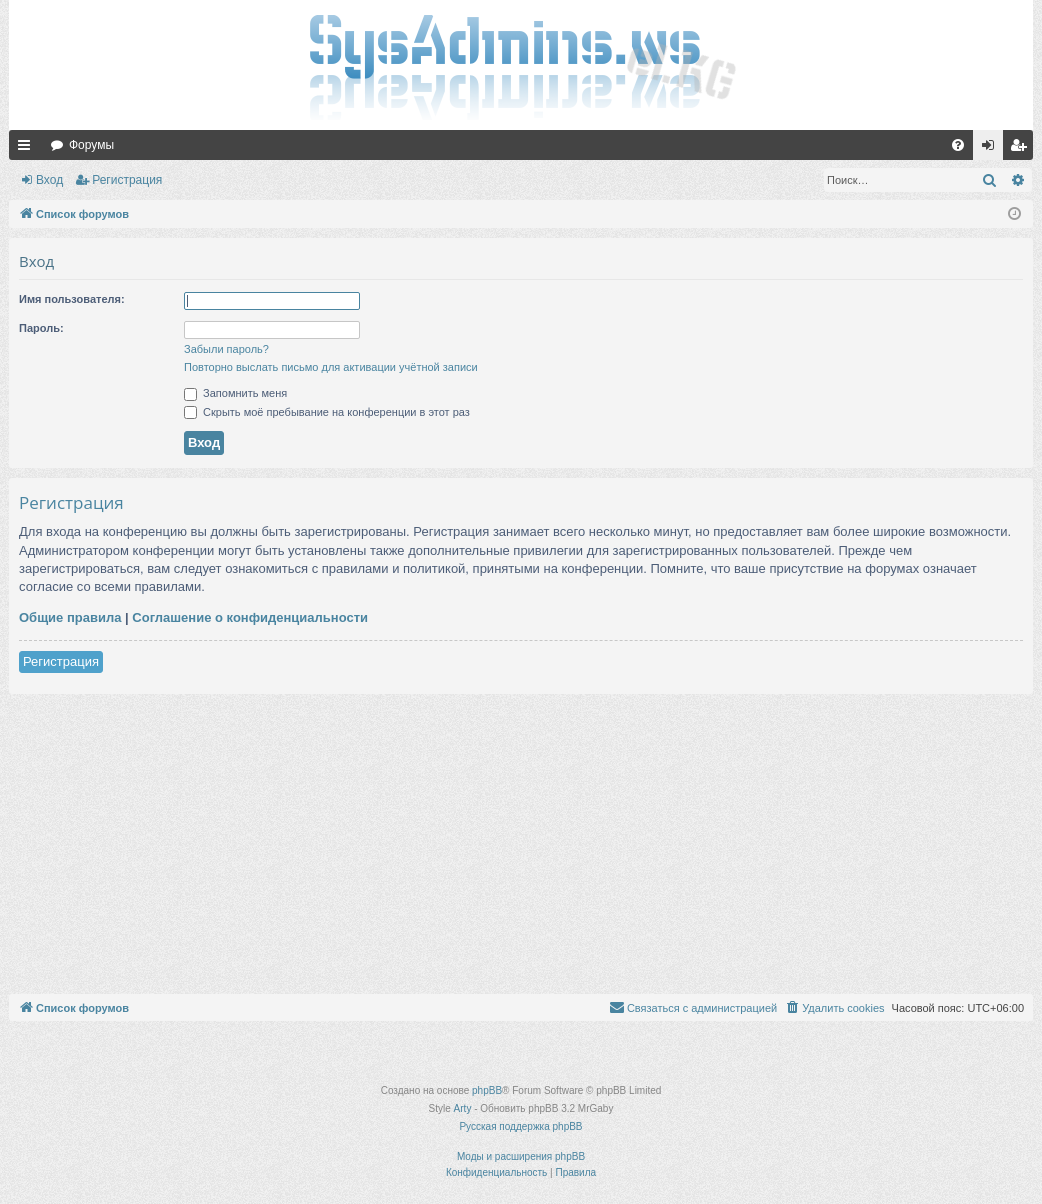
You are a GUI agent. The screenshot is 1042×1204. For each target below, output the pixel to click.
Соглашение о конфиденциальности (250, 617)
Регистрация (127, 180)
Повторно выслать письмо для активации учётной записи (331, 367)
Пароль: (41, 328)
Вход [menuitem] (992, 149)
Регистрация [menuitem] (1022, 149)
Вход (49, 180)
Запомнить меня (235, 393)
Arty (463, 1108)
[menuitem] (958, 145)
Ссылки (28, 149)
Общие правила (70, 617)
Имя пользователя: (72, 299)
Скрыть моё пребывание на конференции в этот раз (327, 412)
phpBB (487, 1090)
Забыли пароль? (226, 349)
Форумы (91, 145)
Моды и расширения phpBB (521, 1156)
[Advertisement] (521, 844)
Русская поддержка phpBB (520, 1126)
